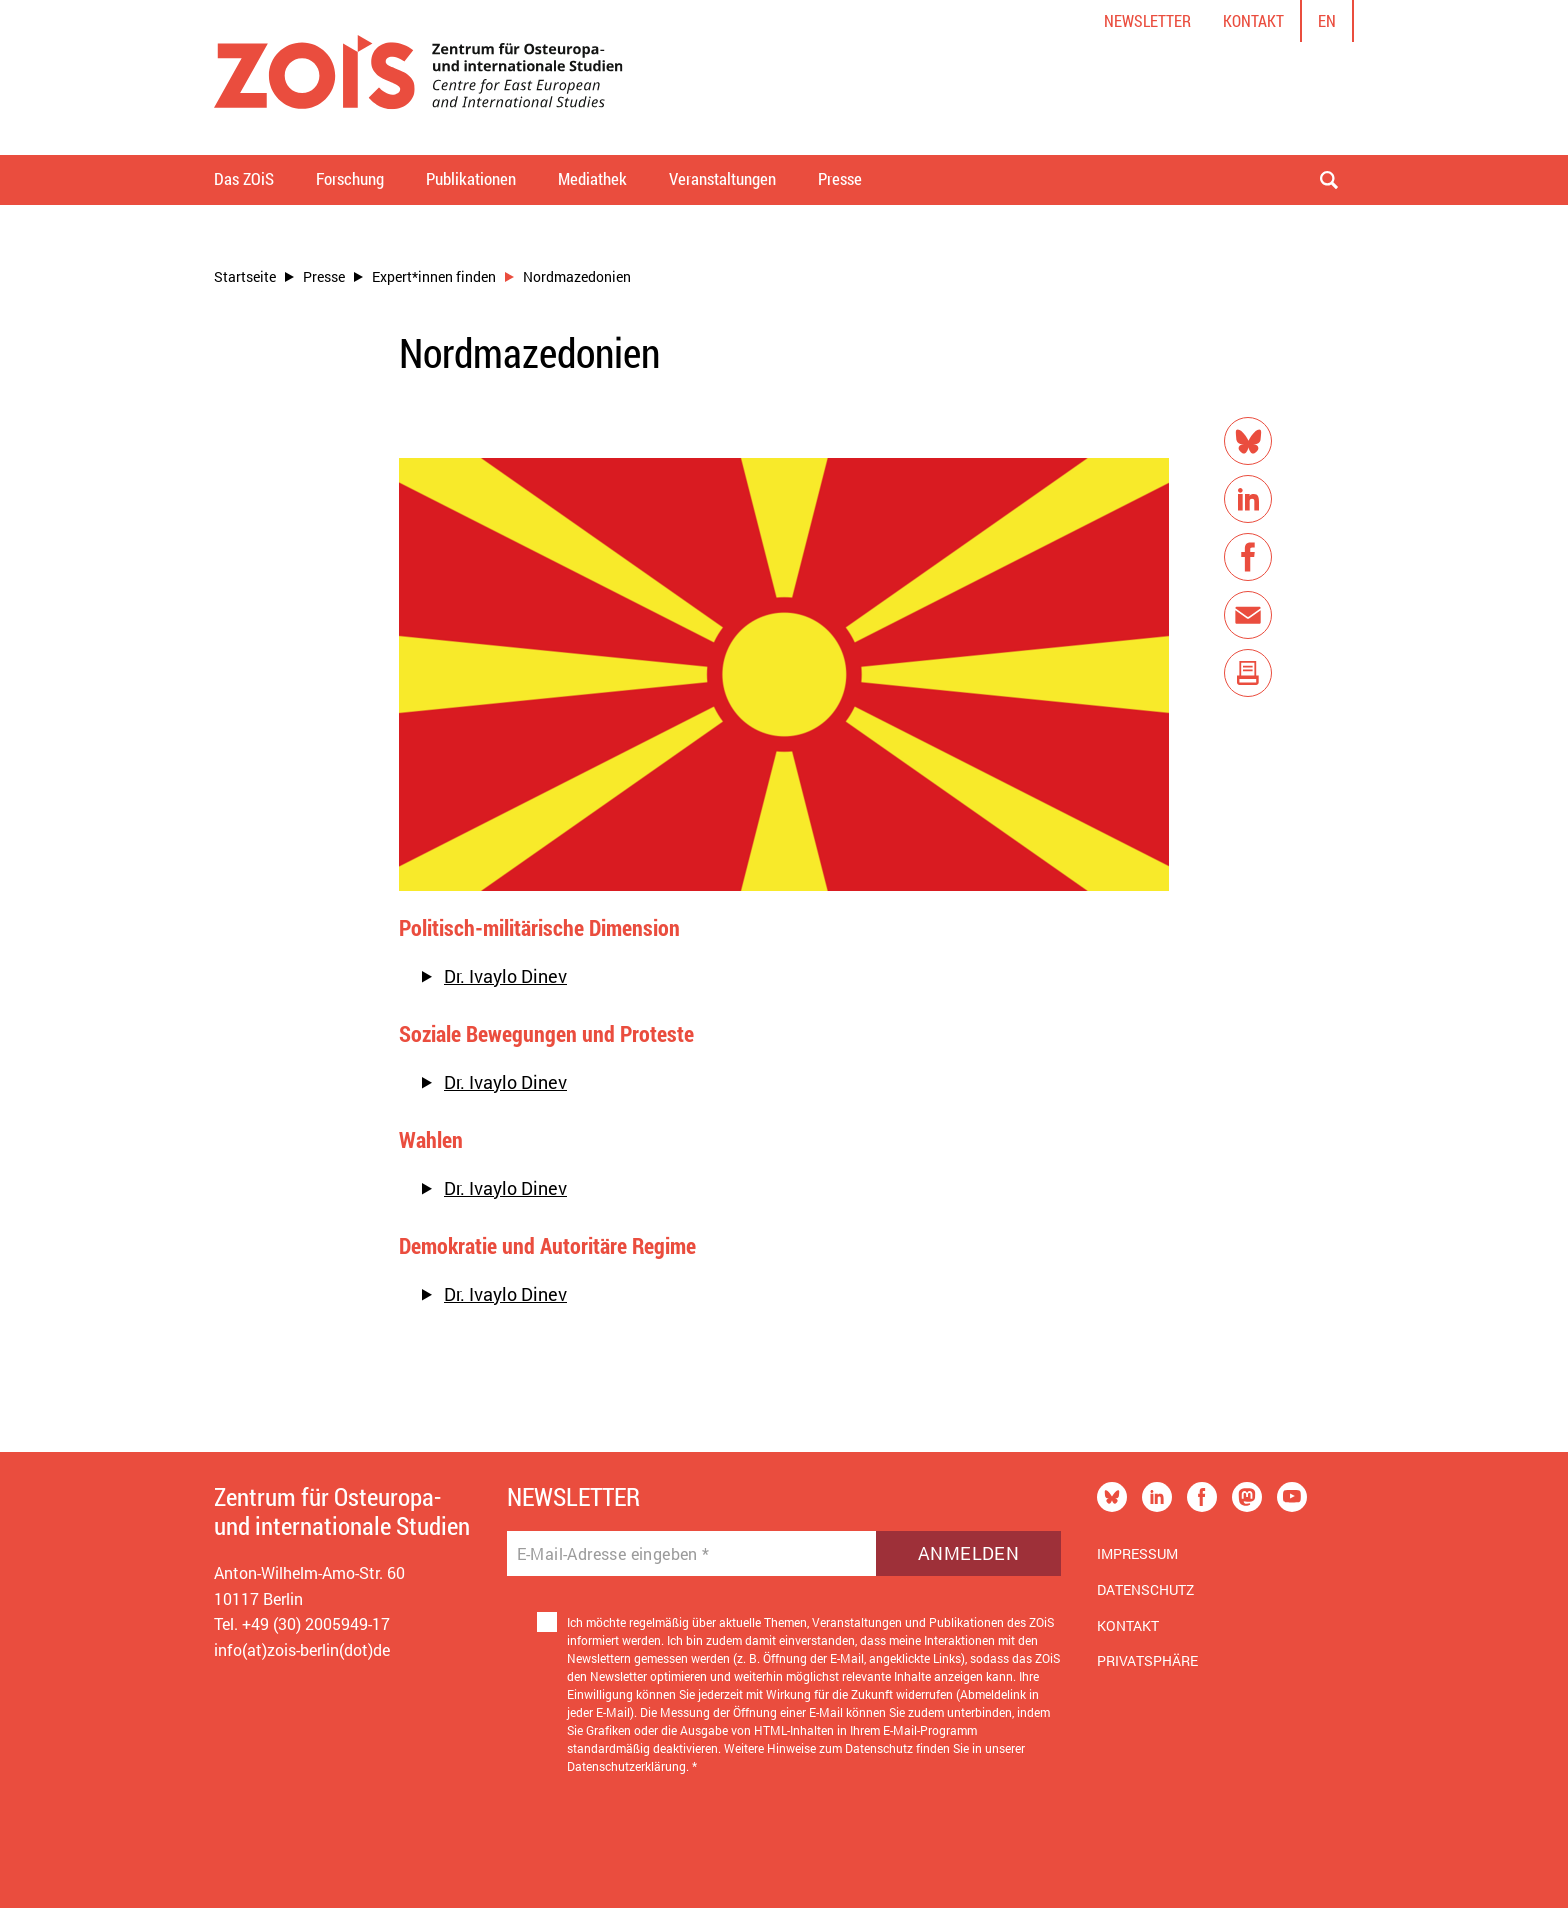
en (1327, 20)
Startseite (245, 276)
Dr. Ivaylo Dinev (505, 976)
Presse (324, 276)
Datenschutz (1145, 1589)
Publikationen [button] (471, 178)
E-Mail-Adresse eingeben (613, 1554)
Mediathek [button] (592, 178)
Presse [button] (840, 178)
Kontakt (1253, 20)
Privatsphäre (1147, 1660)
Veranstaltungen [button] (722, 178)
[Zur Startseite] (418, 77)
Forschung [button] (350, 178)
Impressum (1137, 1553)
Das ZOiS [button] (244, 178)
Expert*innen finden (434, 276)
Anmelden (968, 1553)
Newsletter (1147, 20)
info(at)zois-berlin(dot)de (302, 1649)
